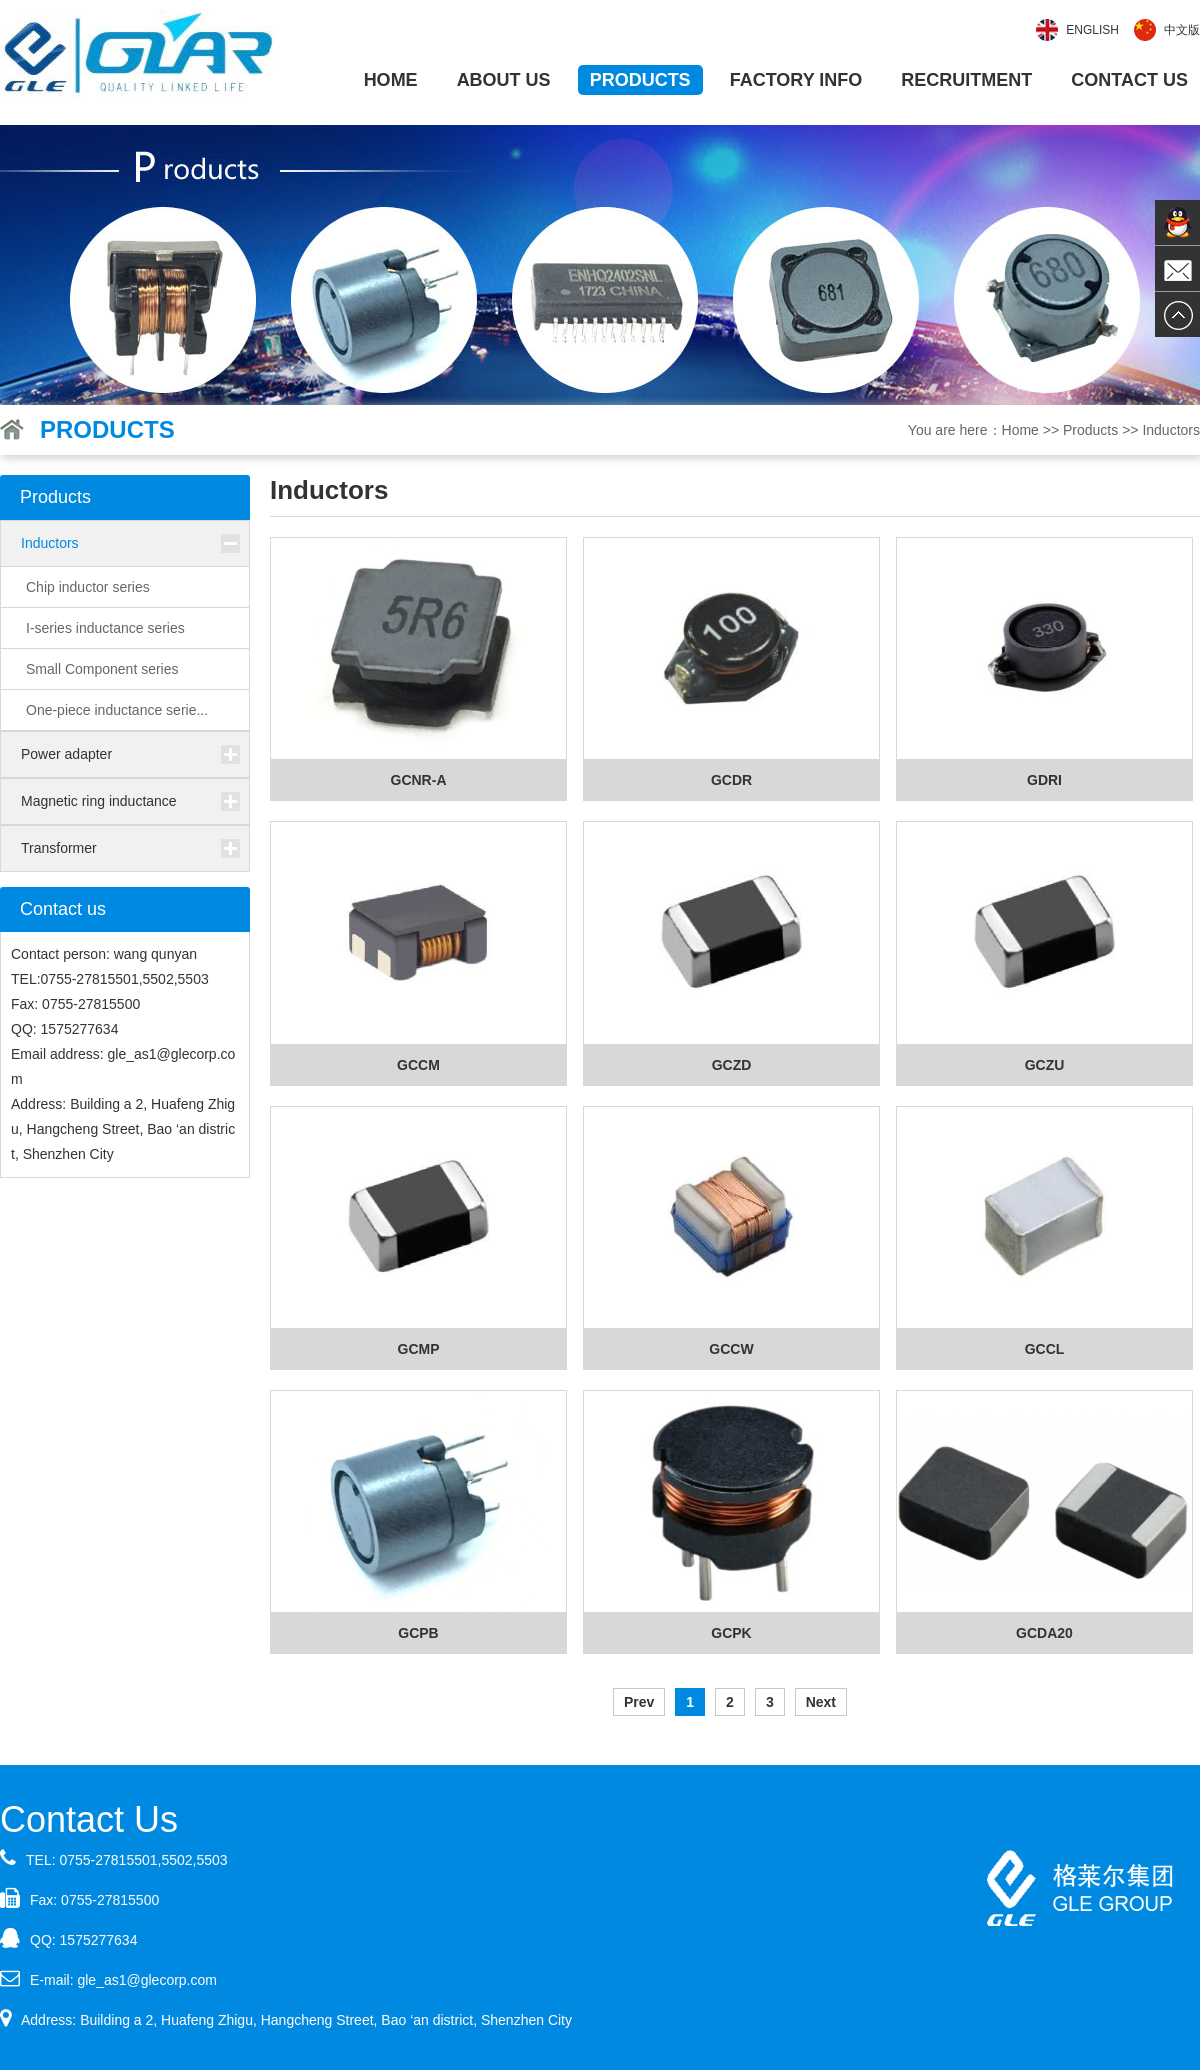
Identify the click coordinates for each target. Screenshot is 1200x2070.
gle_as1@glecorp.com (147, 1980)
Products (640, 80)
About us (504, 80)
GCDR (731, 780)
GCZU (1045, 1065)
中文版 (1182, 30)
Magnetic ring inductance (99, 801)
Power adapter (66, 754)
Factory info (796, 80)
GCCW (731, 1349)
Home (391, 80)
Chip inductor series (88, 587)
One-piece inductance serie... (117, 710)
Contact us (1129, 80)
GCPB (418, 1633)
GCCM (418, 1065)
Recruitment (966, 80)
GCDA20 (1044, 1633)
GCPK (731, 1633)
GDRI (1044, 780)
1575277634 (99, 1940)
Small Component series (102, 669)
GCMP (419, 1349)
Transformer (59, 848)
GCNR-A (419, 780)
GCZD (732, 1065)
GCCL (1045, 1349)
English (1092, 30)
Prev (639, 1702)
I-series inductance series (105, 628)
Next (821, 1702)
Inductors (50, 543)
